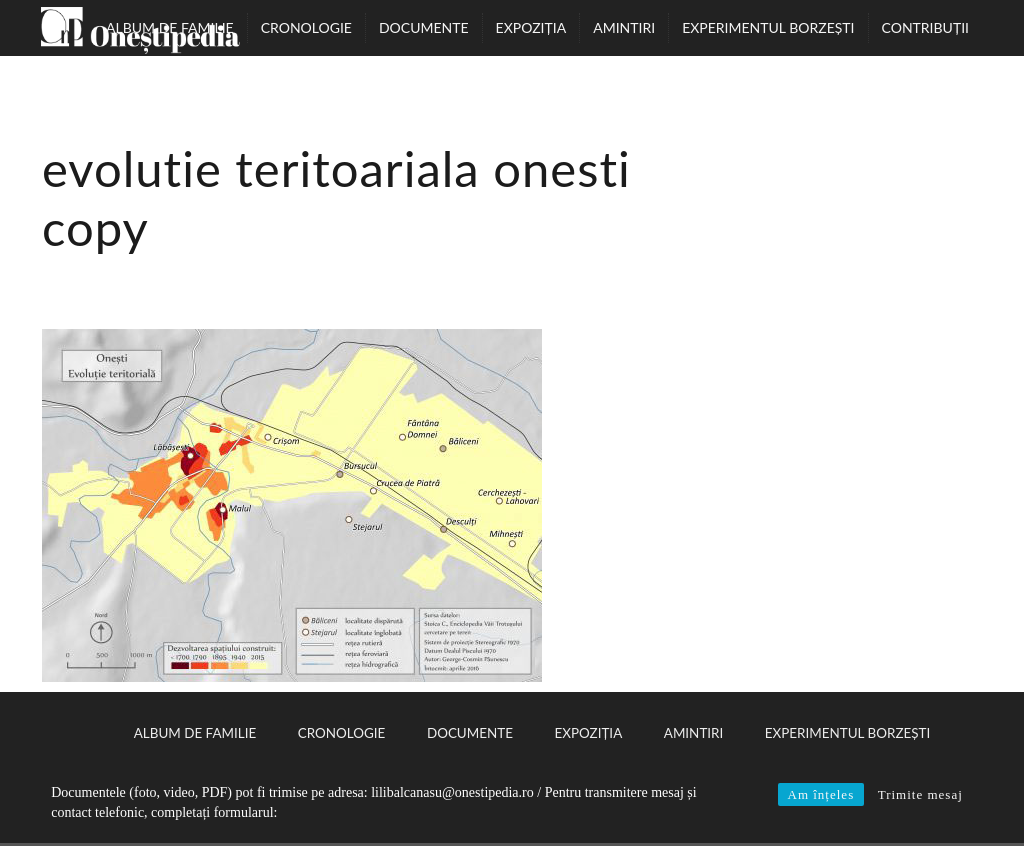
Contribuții (925, 27)
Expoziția (531, 27)
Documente (424, 27)
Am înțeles (821, 794)
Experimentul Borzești (768, 27)
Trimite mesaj (920, 794)
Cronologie (306, 27)
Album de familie (170, 27)
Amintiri (624, 27)
